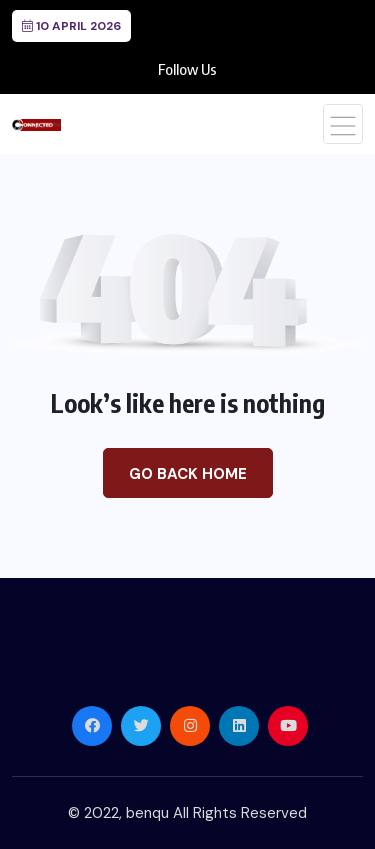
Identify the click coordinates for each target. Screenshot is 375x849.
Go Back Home (188, 474)
